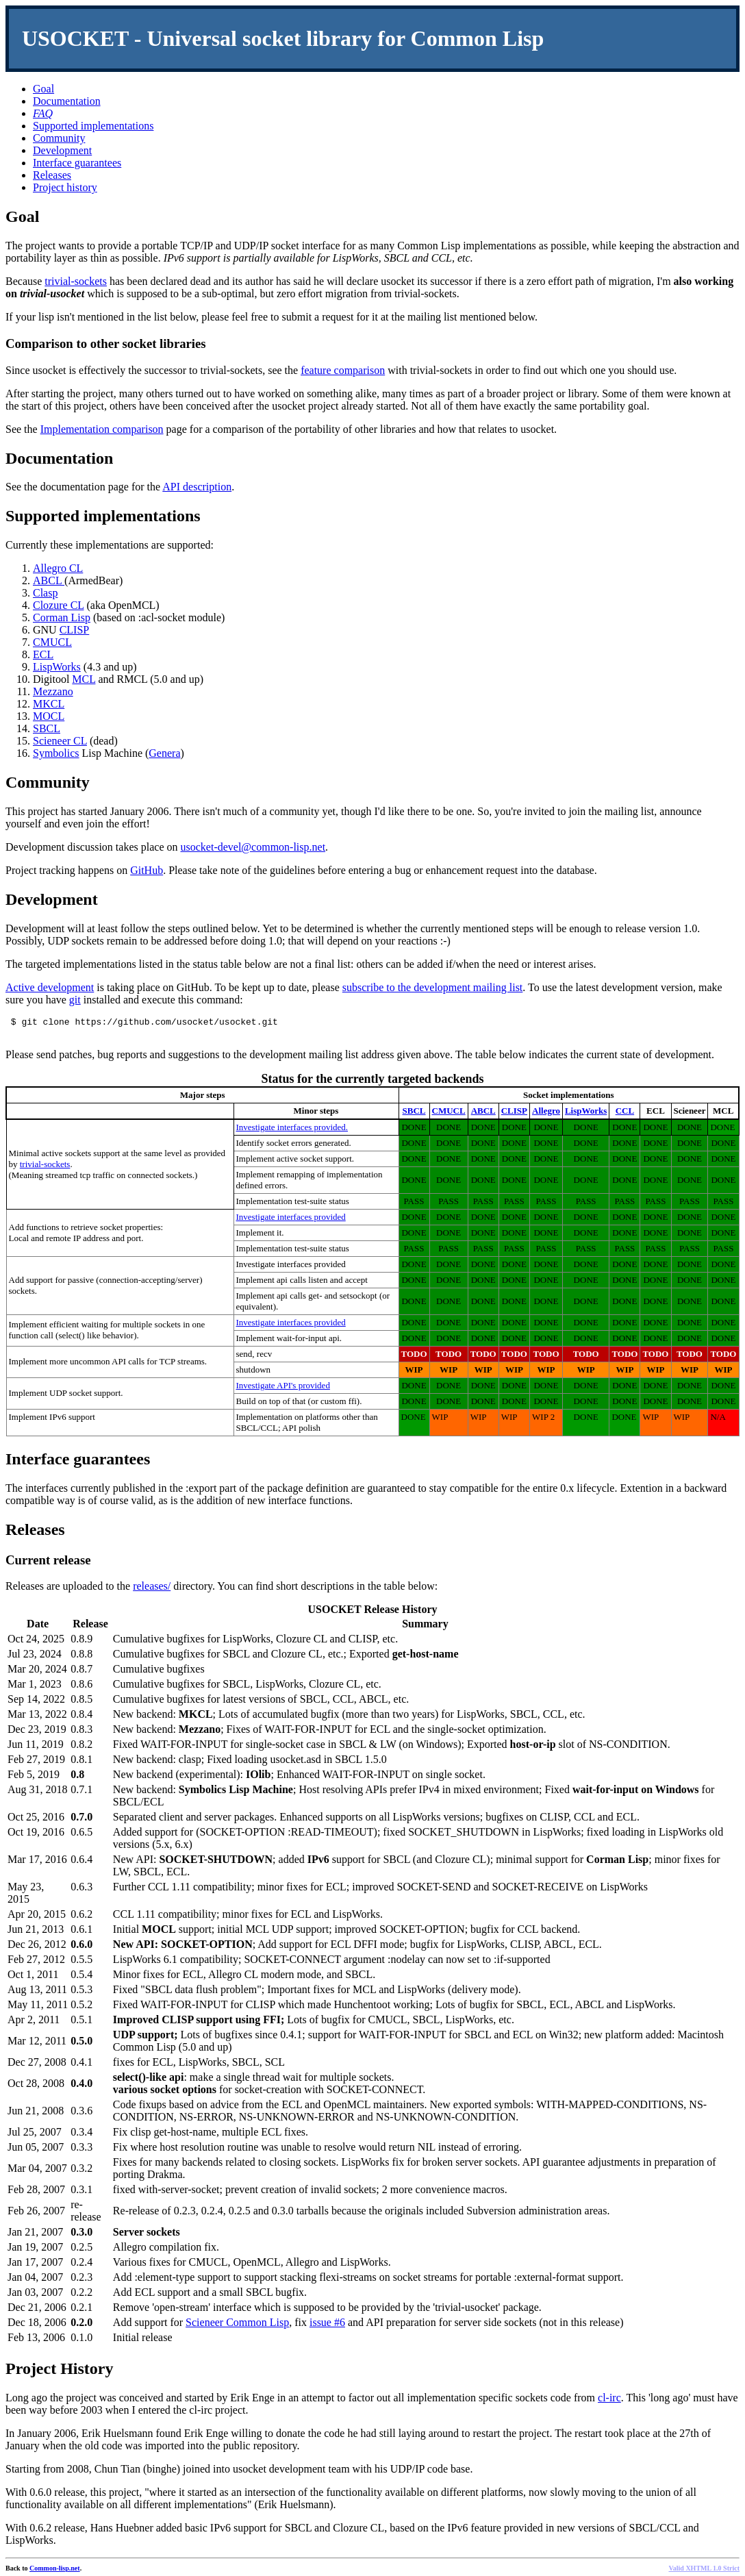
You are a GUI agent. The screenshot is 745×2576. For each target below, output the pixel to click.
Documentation (67, 101)
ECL (43, 654)
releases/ (152, 1590)
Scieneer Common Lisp (237, 2326)
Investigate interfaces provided (291, 1221)
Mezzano (53, 691)
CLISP (75, 630)
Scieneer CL (60, 741)
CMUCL (52, 642)
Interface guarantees (77, 162)
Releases (52, 175)
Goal (43, 89)
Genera (164, 753)
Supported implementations (93, 126)
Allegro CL (58, 568)
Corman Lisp (61, 617)
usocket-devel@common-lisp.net (253, 847)
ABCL (48, 580)
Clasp (45, 593)
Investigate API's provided (283, 1389)
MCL (83, 679)
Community (59, 138)
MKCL (48, 704)
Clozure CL (58, 605)
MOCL (48, 716)
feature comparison (343, 370)
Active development (49, 987)
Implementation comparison (102, 429)
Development (62, 150)
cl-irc (609, 2402)
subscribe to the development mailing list (432, 987)
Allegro (546, 1115)
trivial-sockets (76, 281)
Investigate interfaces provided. (292, 1131)
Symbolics (56, 753)
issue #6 (327, 2326)
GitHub (146, 870)
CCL (625, 1115)
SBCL (46, 728)
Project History (59, 2372)
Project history (65, 187)
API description (196, 486)
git (75, 999)
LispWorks (57, 667)
